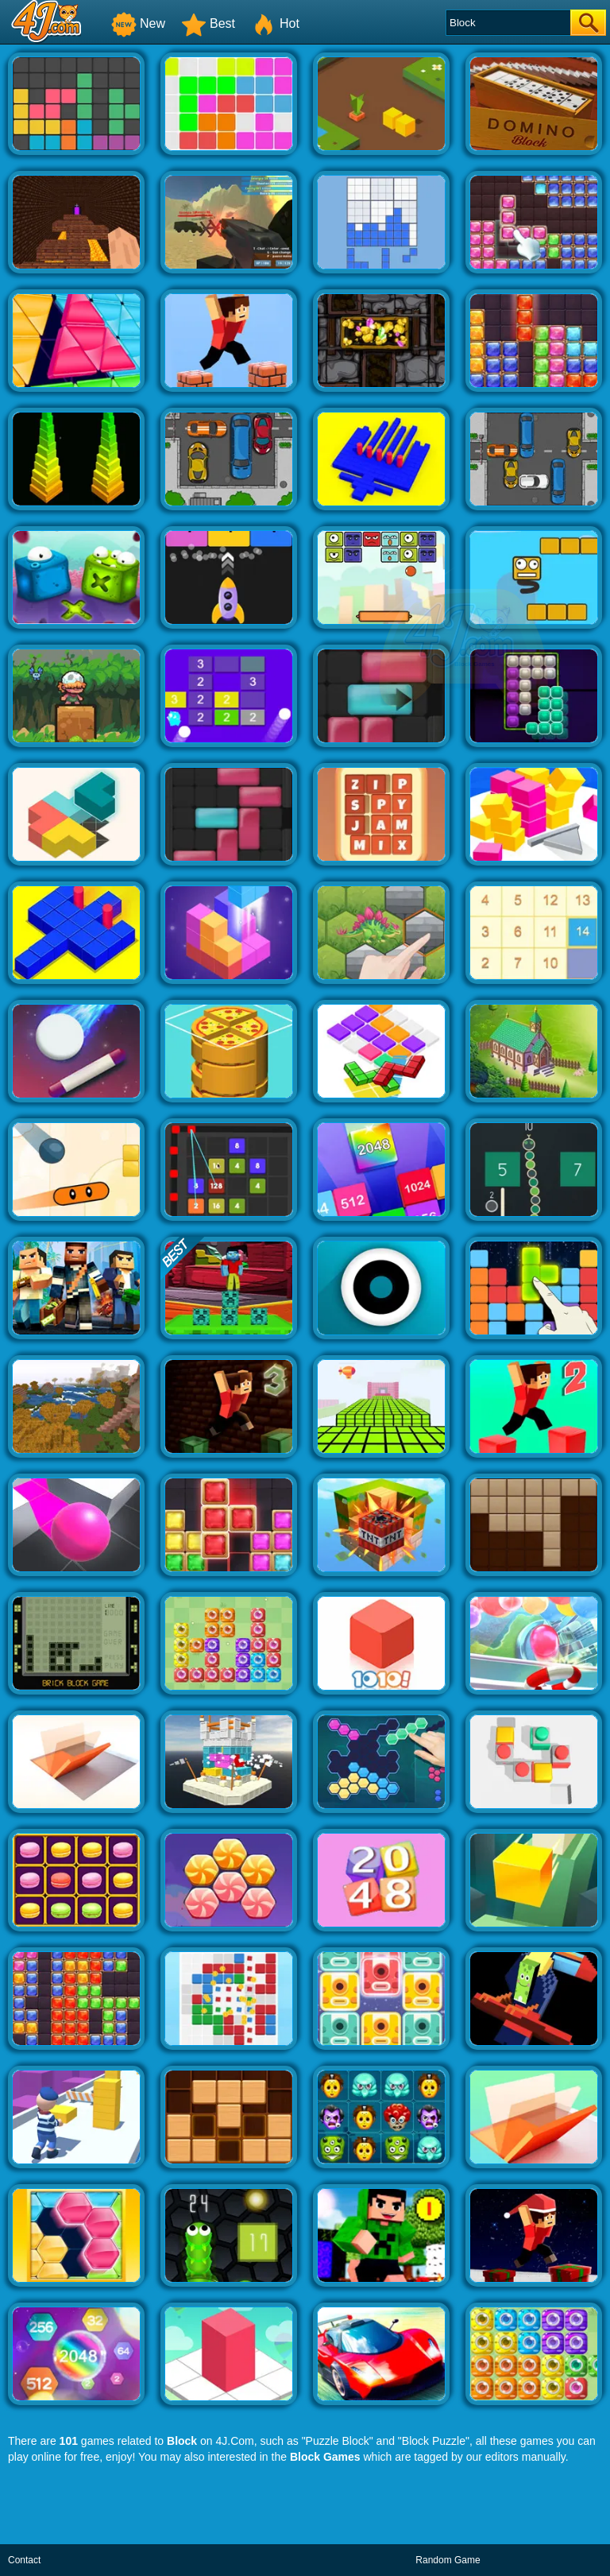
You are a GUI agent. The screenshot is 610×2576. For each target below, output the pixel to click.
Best (208, 23)
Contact (24, 2560)
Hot (275, 23)
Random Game (447, 2560)
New (138, 23)
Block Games (325, 2456)
